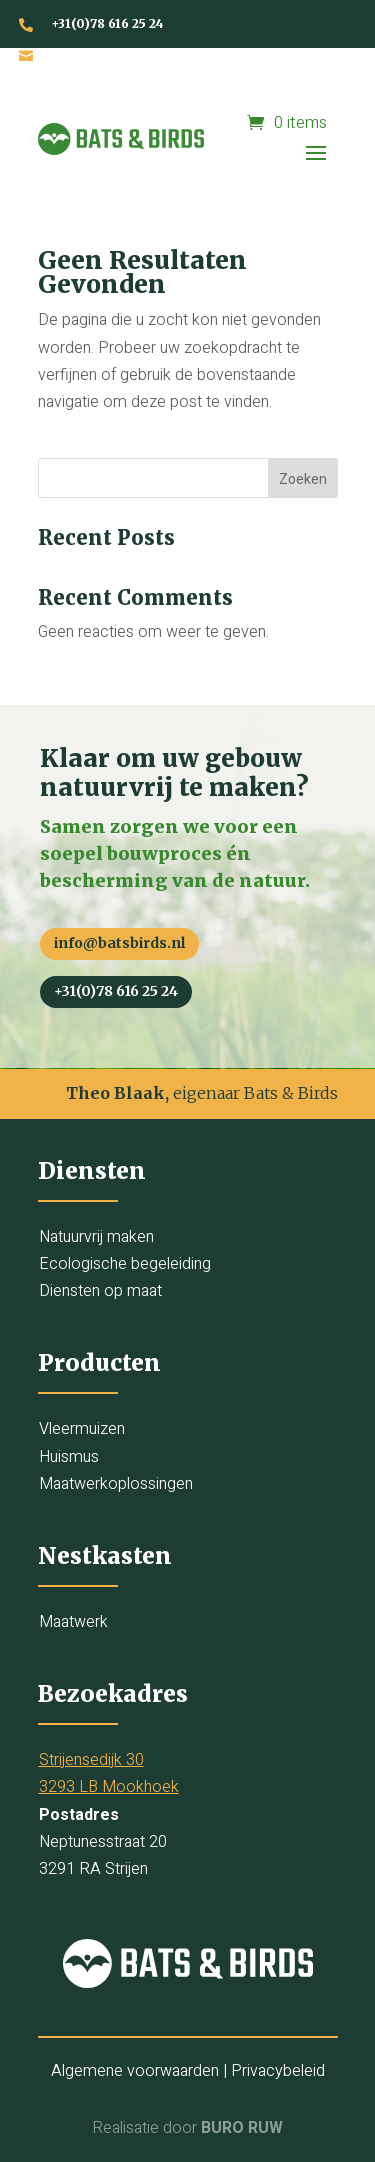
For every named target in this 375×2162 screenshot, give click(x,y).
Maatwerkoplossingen (116, 1484)
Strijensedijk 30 (91, 1760)
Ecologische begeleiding (125, 1264)
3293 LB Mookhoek (109, 1787)
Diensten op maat (100, 1291)
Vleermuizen (82, 1429)
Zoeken (303, 479)
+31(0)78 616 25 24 (107, 23)
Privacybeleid (278, 2071)
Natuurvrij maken (96, 1237)
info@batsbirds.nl (109, 54)
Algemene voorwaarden (135, 2071)
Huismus (69, 1457)
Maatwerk (73, 1622)
